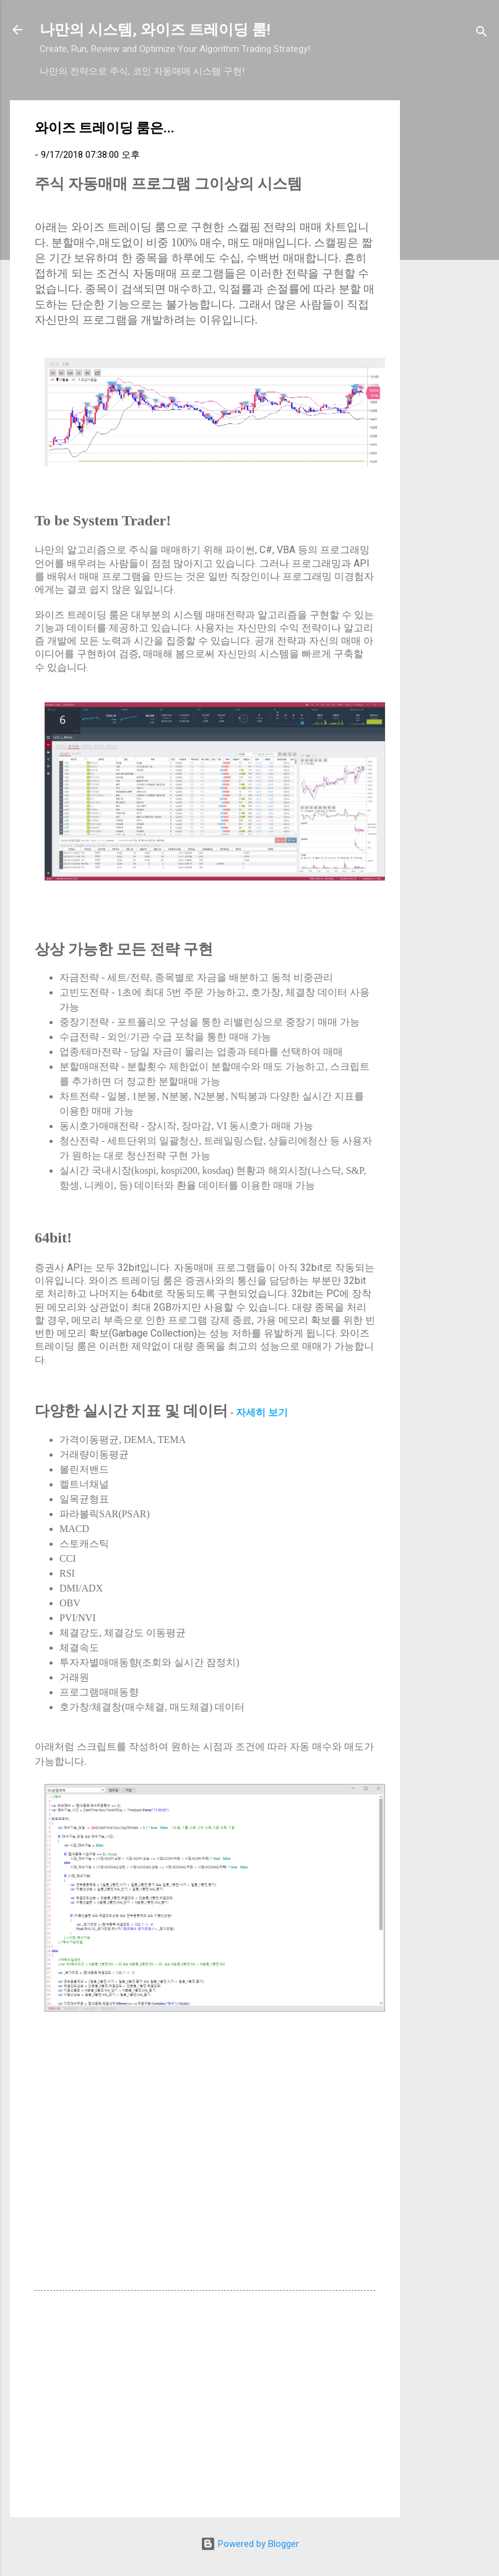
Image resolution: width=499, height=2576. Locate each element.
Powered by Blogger (250, 2543)
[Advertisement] (449, 286)
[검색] (481, 34)
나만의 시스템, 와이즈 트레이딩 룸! (155, 29)
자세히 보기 (262, 1412)
